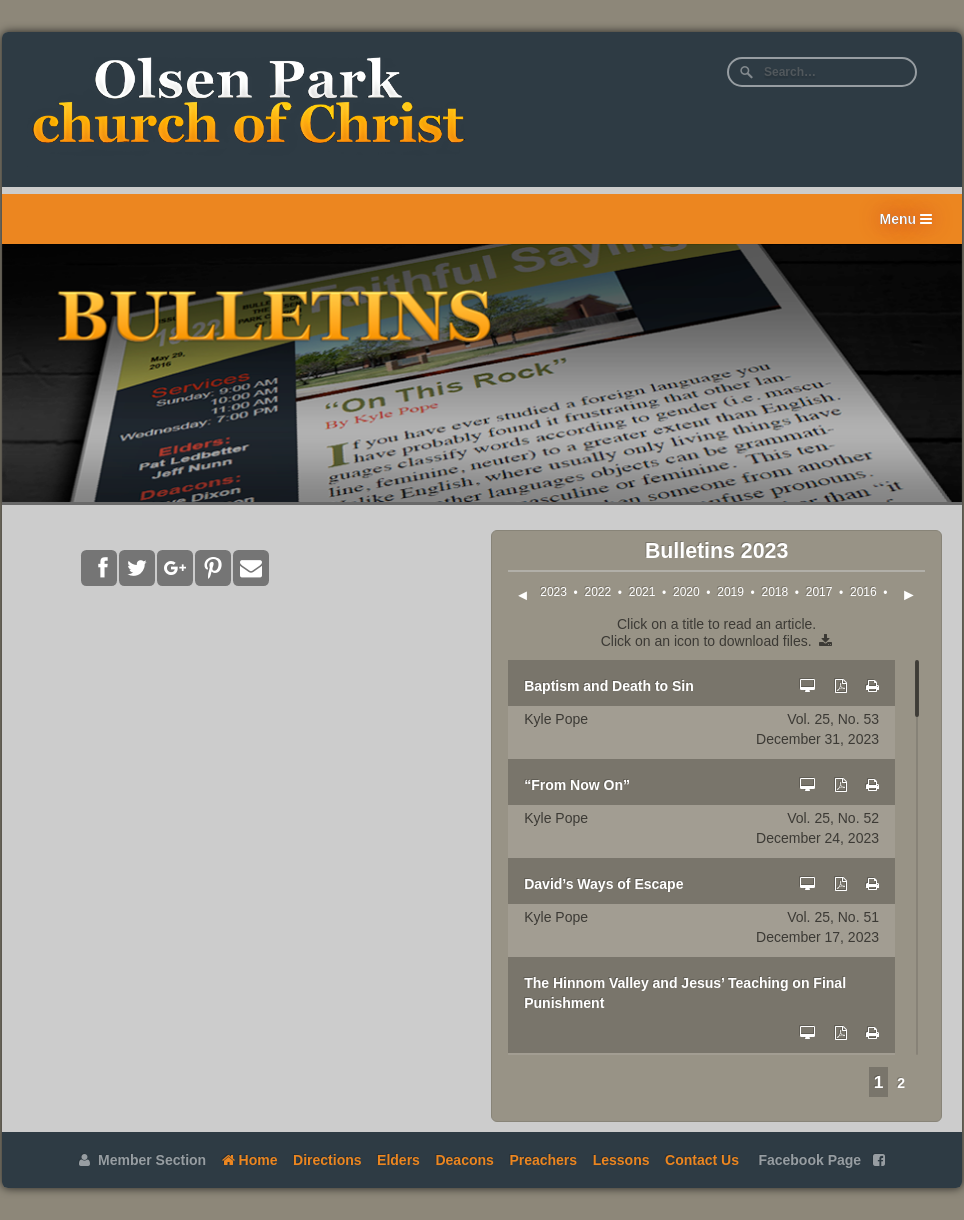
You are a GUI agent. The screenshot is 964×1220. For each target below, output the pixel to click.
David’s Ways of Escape (603, 884)
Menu (906, 219)
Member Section (142, 1160)
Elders (398, 1160)
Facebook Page (821, 1160)
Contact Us (702, 1160)
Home (250, 1160)
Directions (327, 1160)
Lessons (621, 1160)
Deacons (464, 1160)
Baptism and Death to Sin (609, 686)
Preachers (543, 1160)
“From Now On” (577, 785)
